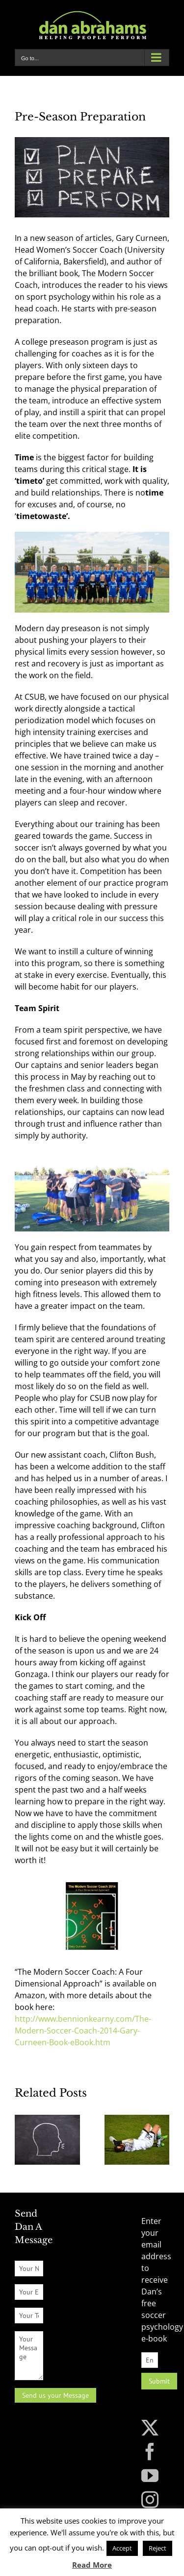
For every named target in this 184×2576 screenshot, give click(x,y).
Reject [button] (157, 2548)
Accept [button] (122, 2548)
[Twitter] (149, 2427)
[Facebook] (149, 2451)
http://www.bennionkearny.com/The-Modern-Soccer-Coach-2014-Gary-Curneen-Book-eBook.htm (83, 2030)
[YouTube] (149, 2475)
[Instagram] (149, 2499)
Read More (92, 2565)
